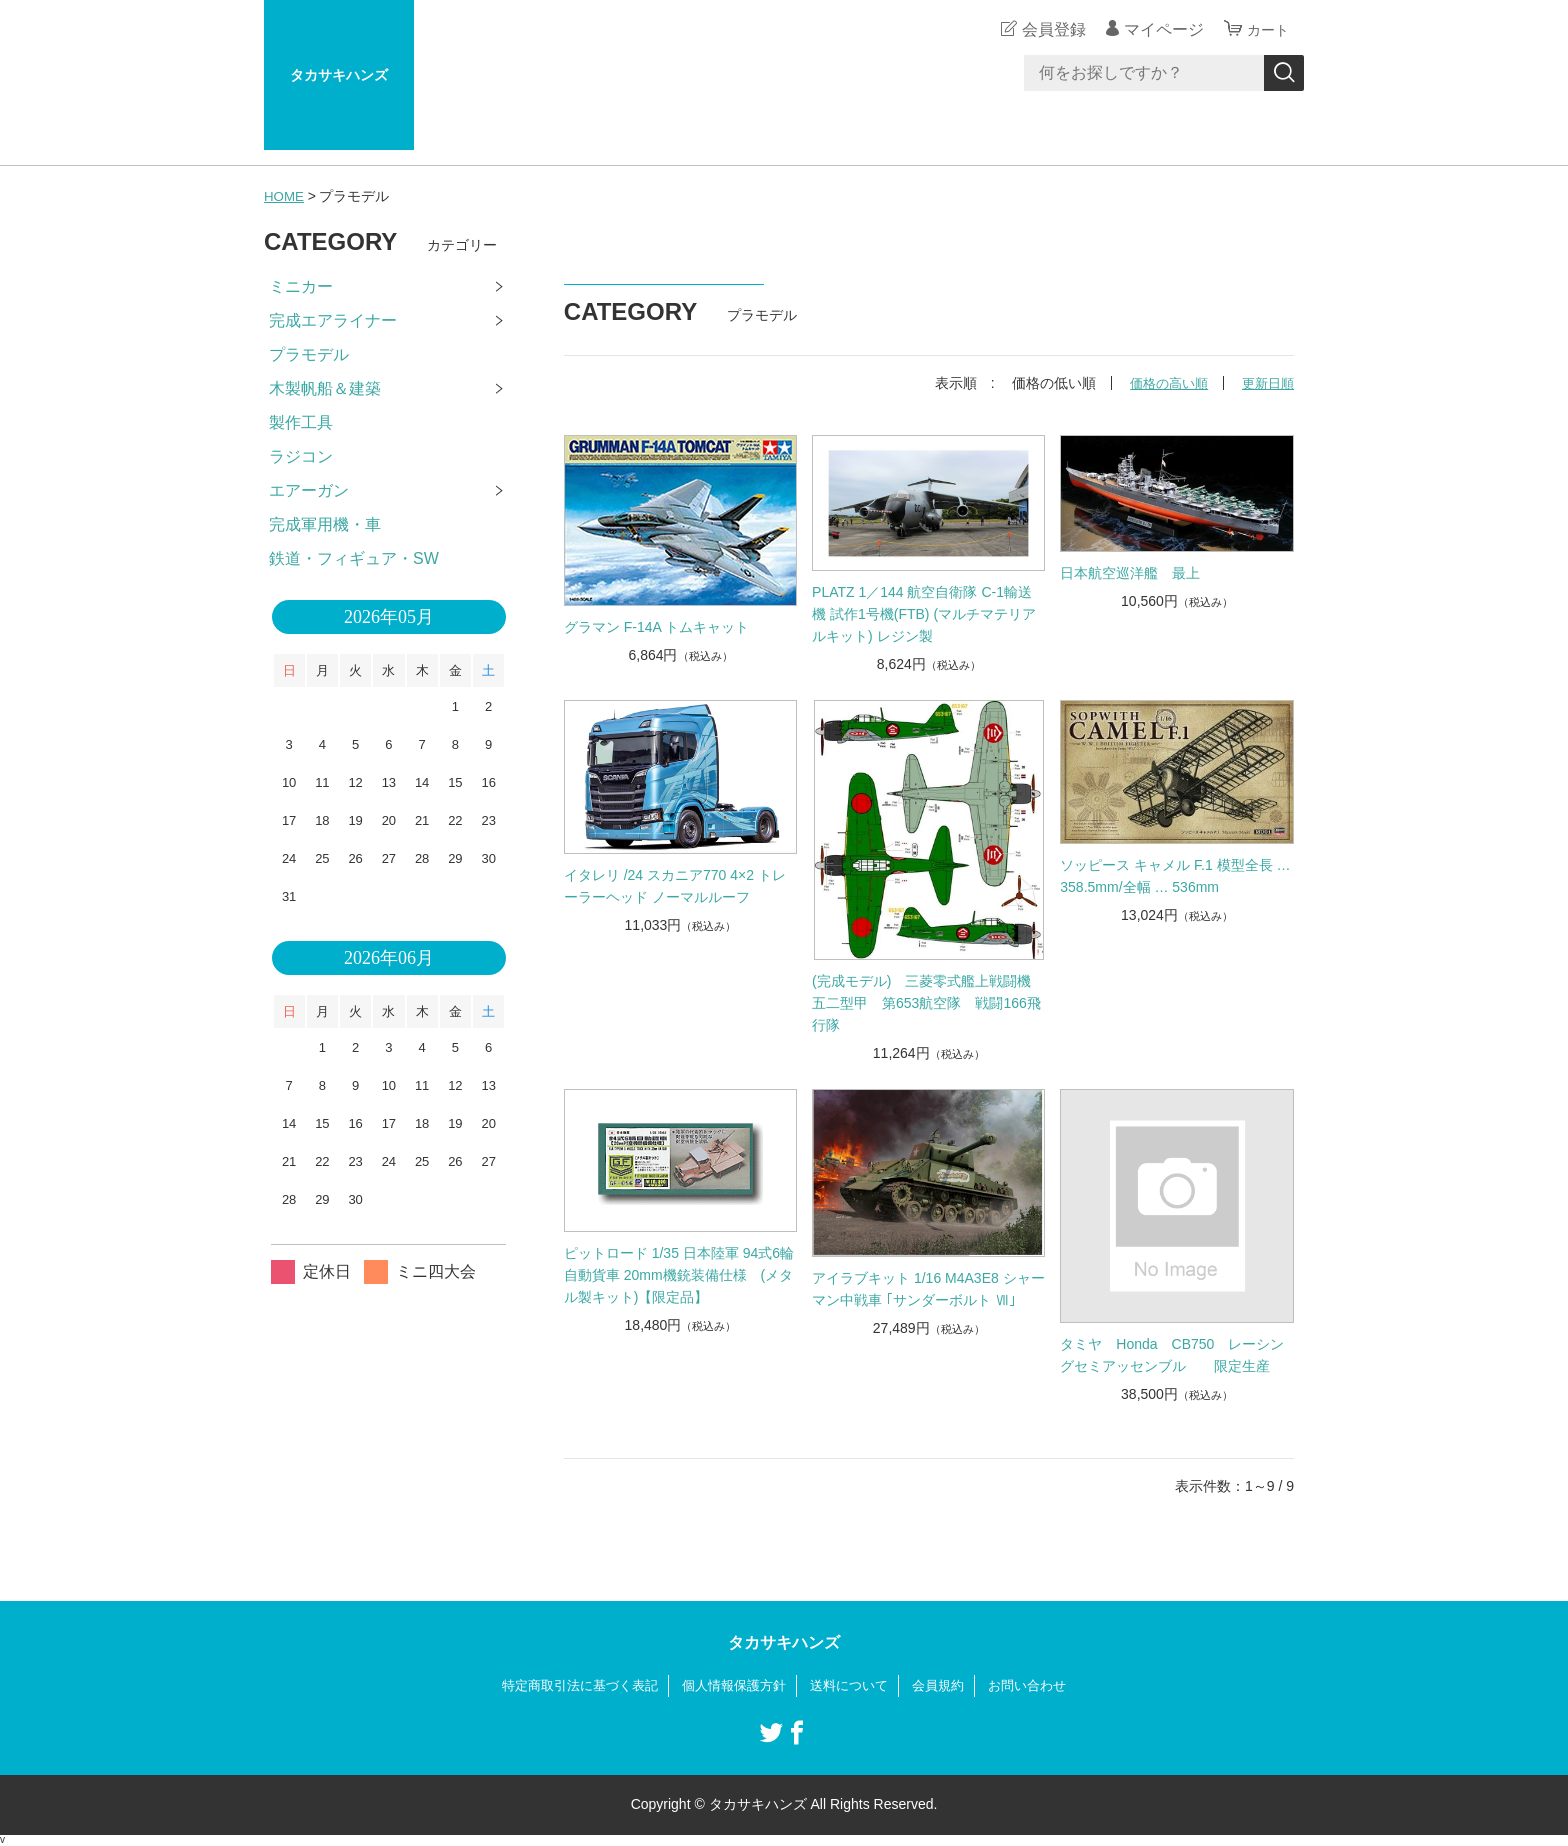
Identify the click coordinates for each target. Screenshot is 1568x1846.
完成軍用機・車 (325, 524)
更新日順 (1266, 383)
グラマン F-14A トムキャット (656, 627)
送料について (854, 1685)
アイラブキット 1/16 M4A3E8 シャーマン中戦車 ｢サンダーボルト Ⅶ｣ (928, 1289)
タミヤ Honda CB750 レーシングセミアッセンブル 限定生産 (1172, 1354)
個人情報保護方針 (732, 1685)
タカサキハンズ (339, 75)
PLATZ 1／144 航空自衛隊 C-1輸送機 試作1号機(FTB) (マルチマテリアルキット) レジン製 (924, 614)
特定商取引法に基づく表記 (568, 1685)
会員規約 (948, 1685)
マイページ (1158, 29)
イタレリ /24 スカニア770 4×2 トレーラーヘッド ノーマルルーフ (675, 886)
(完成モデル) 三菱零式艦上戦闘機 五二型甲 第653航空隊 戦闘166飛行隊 (928, 1003)
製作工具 (301, 422)
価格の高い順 (1162, 383)
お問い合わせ (1042, 1685)
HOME (285, 196)
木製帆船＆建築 (325, 388)
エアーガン (309, 490)
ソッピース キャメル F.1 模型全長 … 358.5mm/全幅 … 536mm (1175, 876)
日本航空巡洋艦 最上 (1130, 572)
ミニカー (301, 286)
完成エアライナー (333, 320)
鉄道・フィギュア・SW (354, 558)
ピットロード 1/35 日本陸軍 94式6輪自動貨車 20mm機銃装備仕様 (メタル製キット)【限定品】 (679, 1275)
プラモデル (309, 354)
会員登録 (1048, 29)
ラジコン (301, 456)
